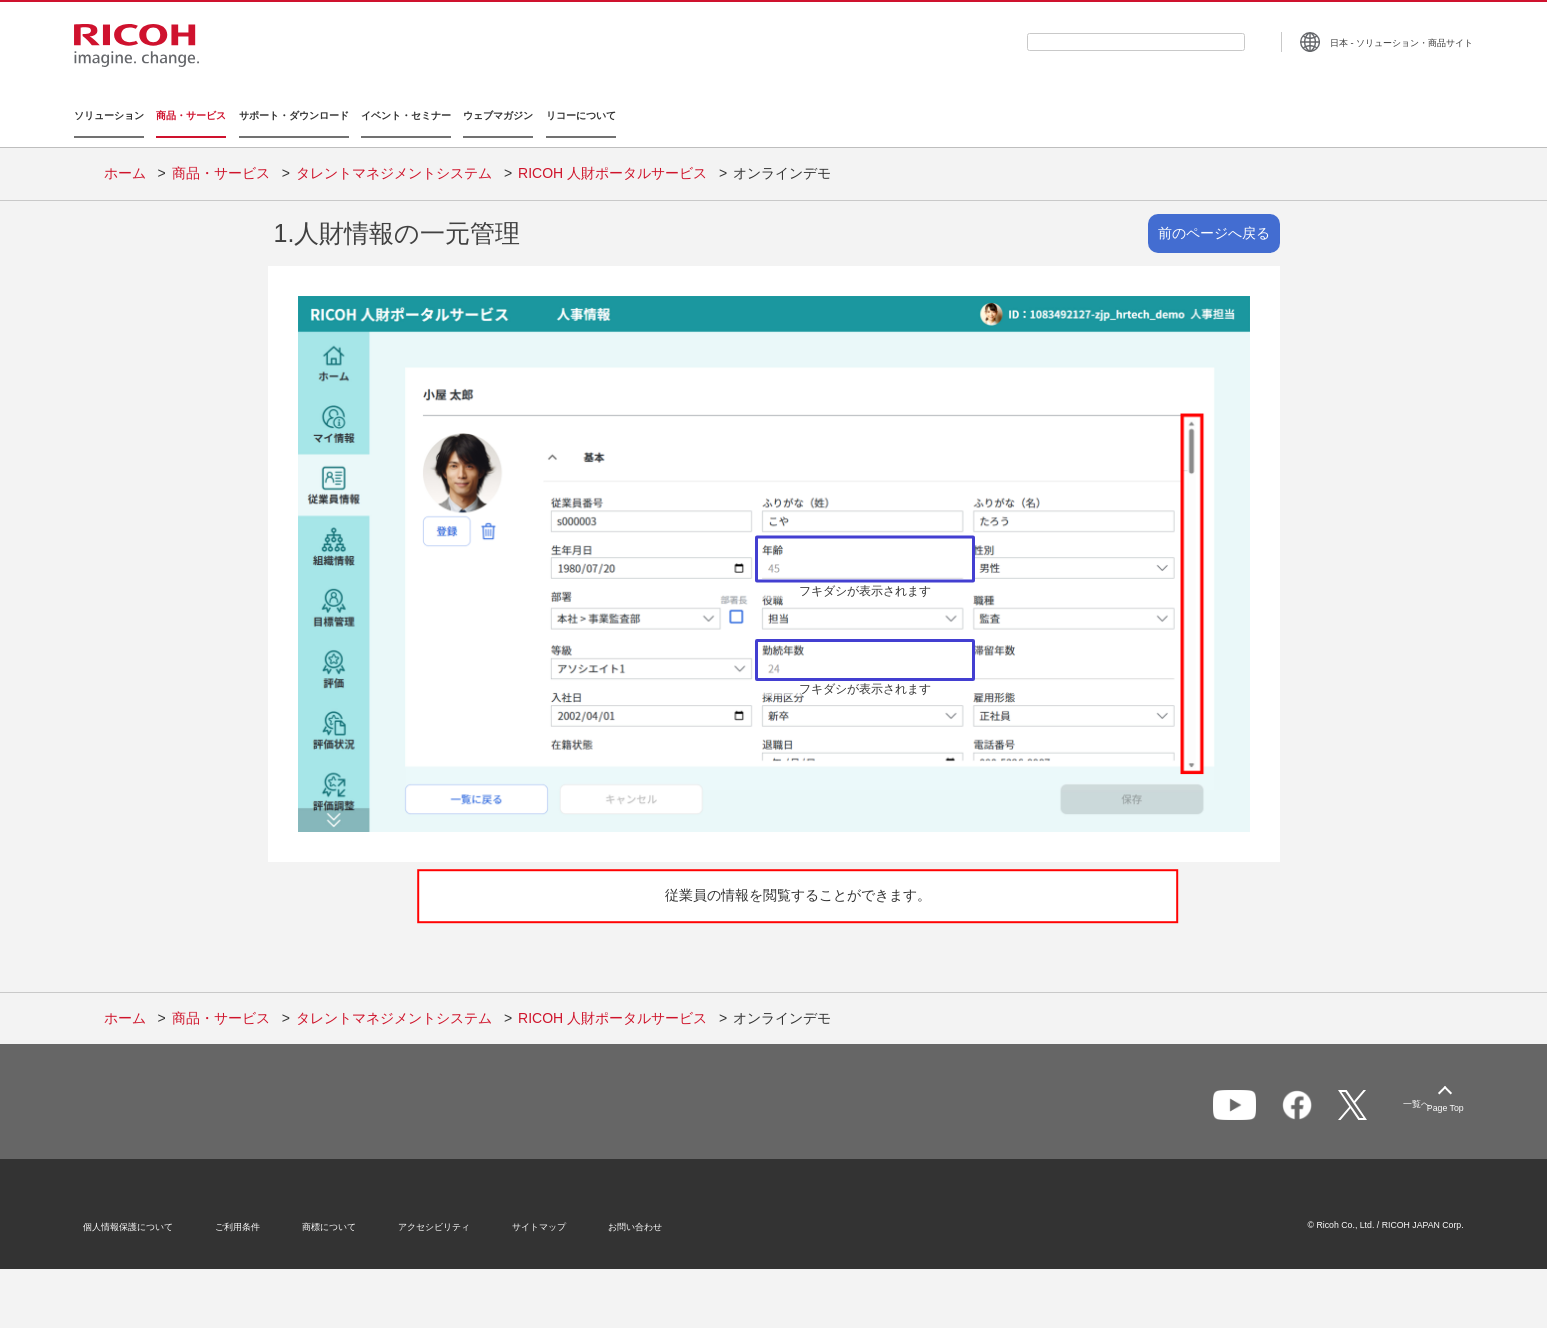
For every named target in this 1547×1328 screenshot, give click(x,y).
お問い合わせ (656, 1221)
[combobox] (1107, 42)
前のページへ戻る (1214, 220)
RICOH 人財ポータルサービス (612, 160)
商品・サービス (221, 160)
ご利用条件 (258, 1221)
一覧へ (1347, 1100)
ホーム (125, 160)
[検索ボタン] (1225, 41)
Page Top (1425, 1099)
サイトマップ (560, 1221)
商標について (350, 1221)
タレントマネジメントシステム (394, 160)
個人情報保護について (149, 1221)
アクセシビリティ (455, 1221)
